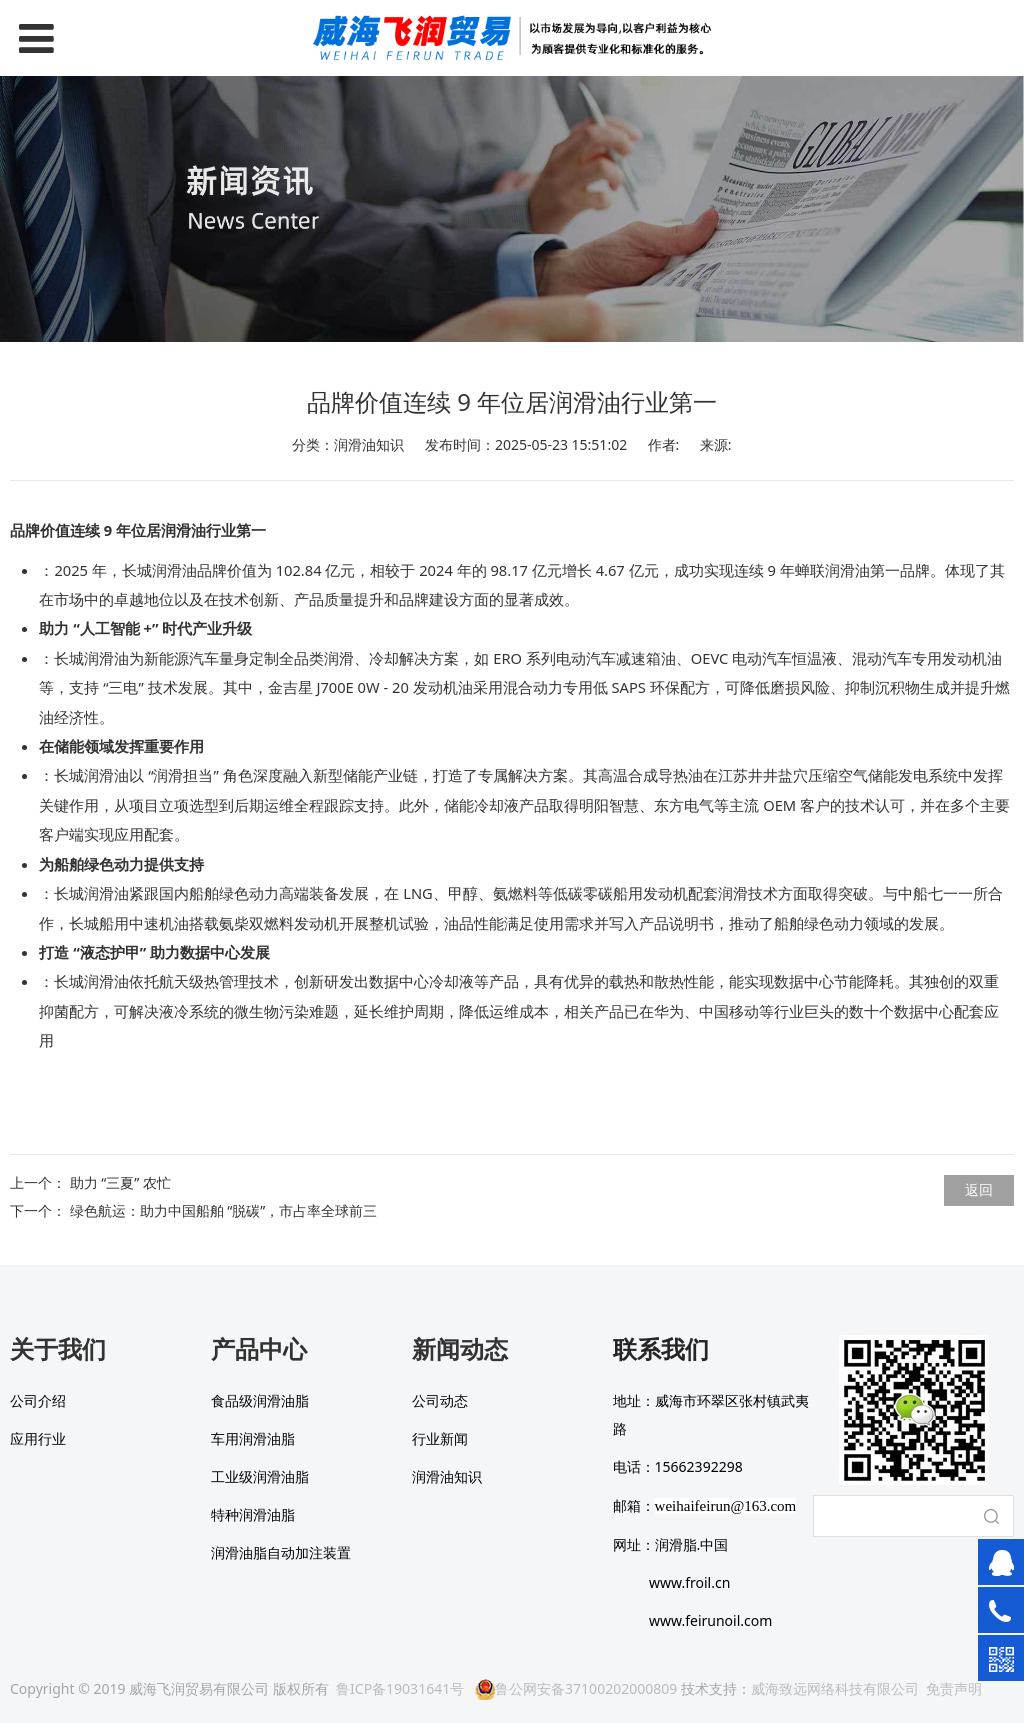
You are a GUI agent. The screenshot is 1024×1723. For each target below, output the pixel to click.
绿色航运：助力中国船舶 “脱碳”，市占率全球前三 (224, 1210)
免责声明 (954, 1688)
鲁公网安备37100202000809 (576, 1688)
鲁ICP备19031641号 (400, 1688)
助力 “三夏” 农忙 (120, 1182)
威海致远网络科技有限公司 (835, 1688)
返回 (979, 1189)
